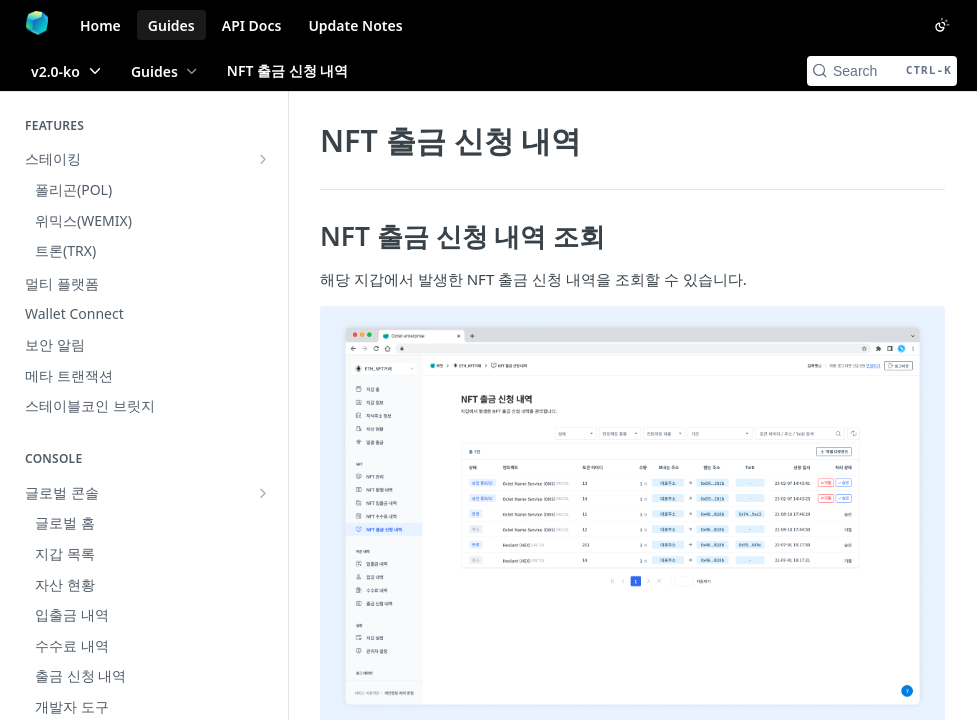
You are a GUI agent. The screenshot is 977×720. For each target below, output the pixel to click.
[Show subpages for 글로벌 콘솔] (263, 399)
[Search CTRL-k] (882, 71)
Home (100, 25)
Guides (171, 25)
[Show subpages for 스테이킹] (263, 159)
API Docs (252, 25)
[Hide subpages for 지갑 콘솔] (263, 430)
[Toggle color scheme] (942, 25)
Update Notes (355, 25)
